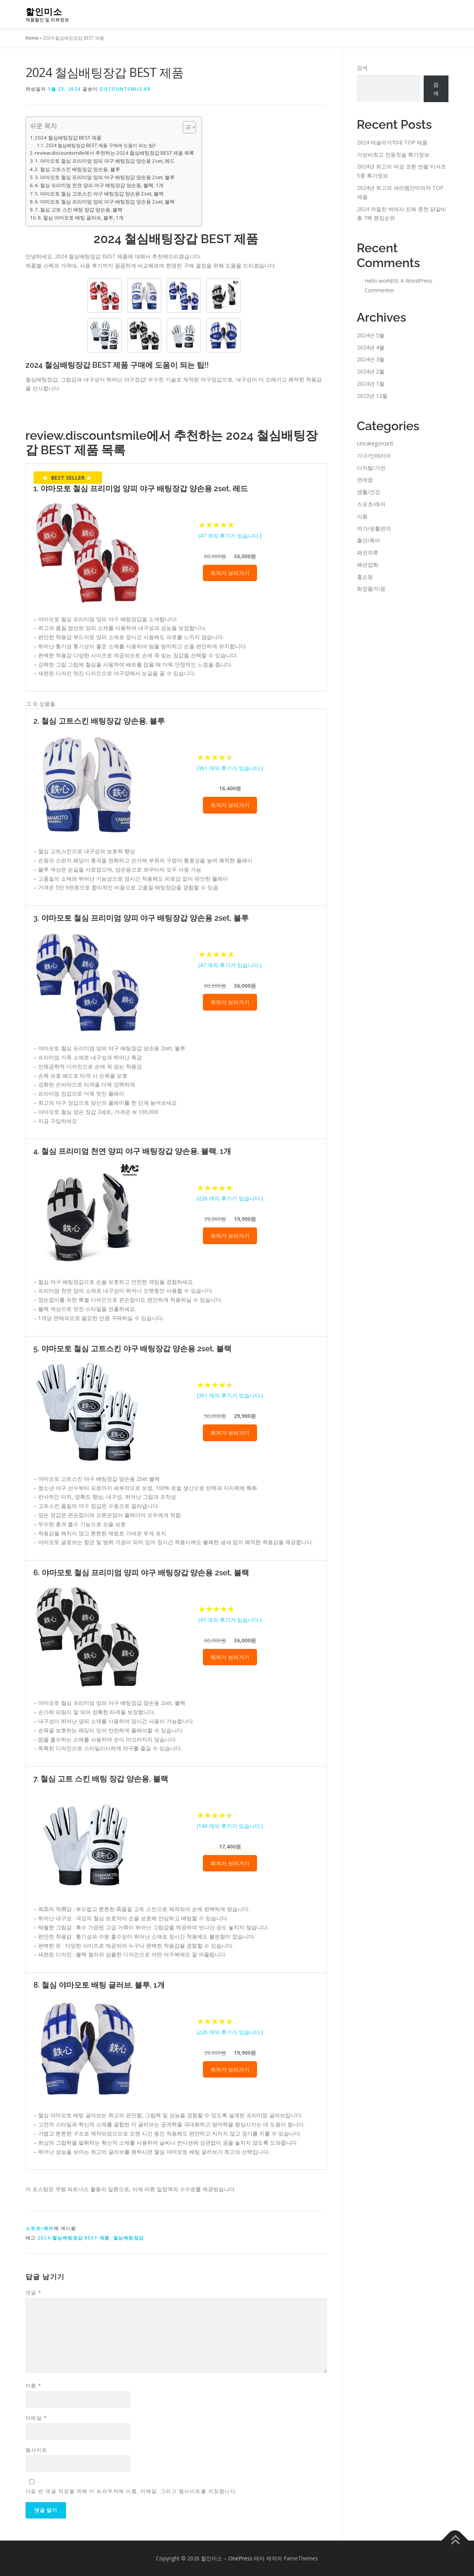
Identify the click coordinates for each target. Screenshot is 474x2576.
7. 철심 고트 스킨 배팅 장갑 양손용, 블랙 (78, 209)
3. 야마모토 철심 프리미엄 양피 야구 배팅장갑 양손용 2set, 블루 (105, 177)
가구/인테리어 (374, 455)
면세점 (365, 479)
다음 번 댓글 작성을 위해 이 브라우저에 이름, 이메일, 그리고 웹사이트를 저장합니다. (132, 2491)
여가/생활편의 (374, 528)
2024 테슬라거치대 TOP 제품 (392, 142)
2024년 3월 (370, 359)
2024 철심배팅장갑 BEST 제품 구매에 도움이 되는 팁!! (101, 145)
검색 (362, 67)
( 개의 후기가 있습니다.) (230, 535)
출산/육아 (368, 540)
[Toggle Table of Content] (185, 127)
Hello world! (379, 280)
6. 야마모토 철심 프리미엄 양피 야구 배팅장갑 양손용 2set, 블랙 (105, 201)
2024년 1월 (370, 383)
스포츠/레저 (40, 2228)
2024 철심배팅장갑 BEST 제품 (68, 137)
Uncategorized (375, 443)
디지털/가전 (371, 467)
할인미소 (44, 11)
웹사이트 (37, 2449)
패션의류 (367, 552)
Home (32, 38)
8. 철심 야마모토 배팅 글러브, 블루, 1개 (81, 217)
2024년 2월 (370, 371)
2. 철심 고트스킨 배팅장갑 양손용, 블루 (77, 169)
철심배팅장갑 (128, 2238)
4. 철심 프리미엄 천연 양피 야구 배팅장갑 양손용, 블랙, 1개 (99, 185)
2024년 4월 (370, 347)
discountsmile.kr (125, 89)
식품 (362, 516)
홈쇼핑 (365, 576)
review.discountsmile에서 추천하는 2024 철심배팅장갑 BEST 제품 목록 (114, 152)
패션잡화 (367, 564)
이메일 (36, 2417)
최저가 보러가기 (229, 573)
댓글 (34, 2292)
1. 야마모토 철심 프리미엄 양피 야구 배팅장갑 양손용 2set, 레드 (105, 160)
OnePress (240, 2558)
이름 (34, 2385)
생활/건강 (368, 491)
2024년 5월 (370, 335)
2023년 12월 (372, 395)
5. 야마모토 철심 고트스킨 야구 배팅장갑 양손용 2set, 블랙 (99, 193)
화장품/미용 (371, 588)
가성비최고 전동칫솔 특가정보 (393, 154)
